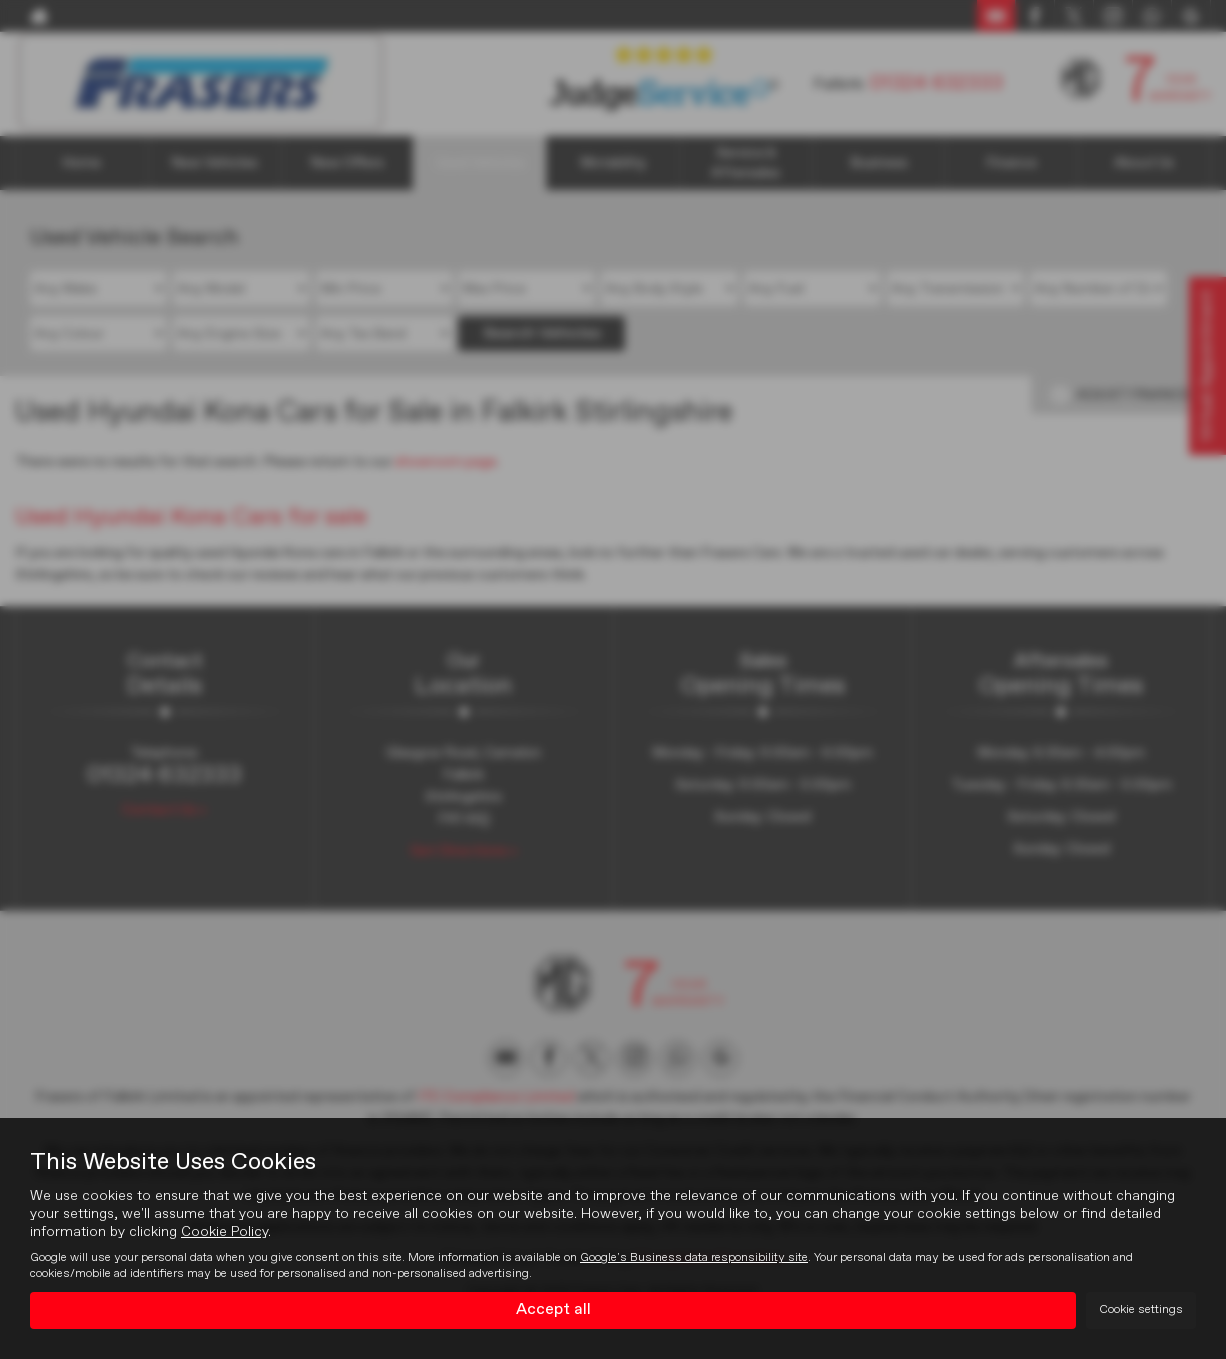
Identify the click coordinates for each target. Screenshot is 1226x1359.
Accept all (553, 1310)
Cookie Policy (224, 1232)
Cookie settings (1141, 1310)
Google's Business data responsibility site (694, 1258)
